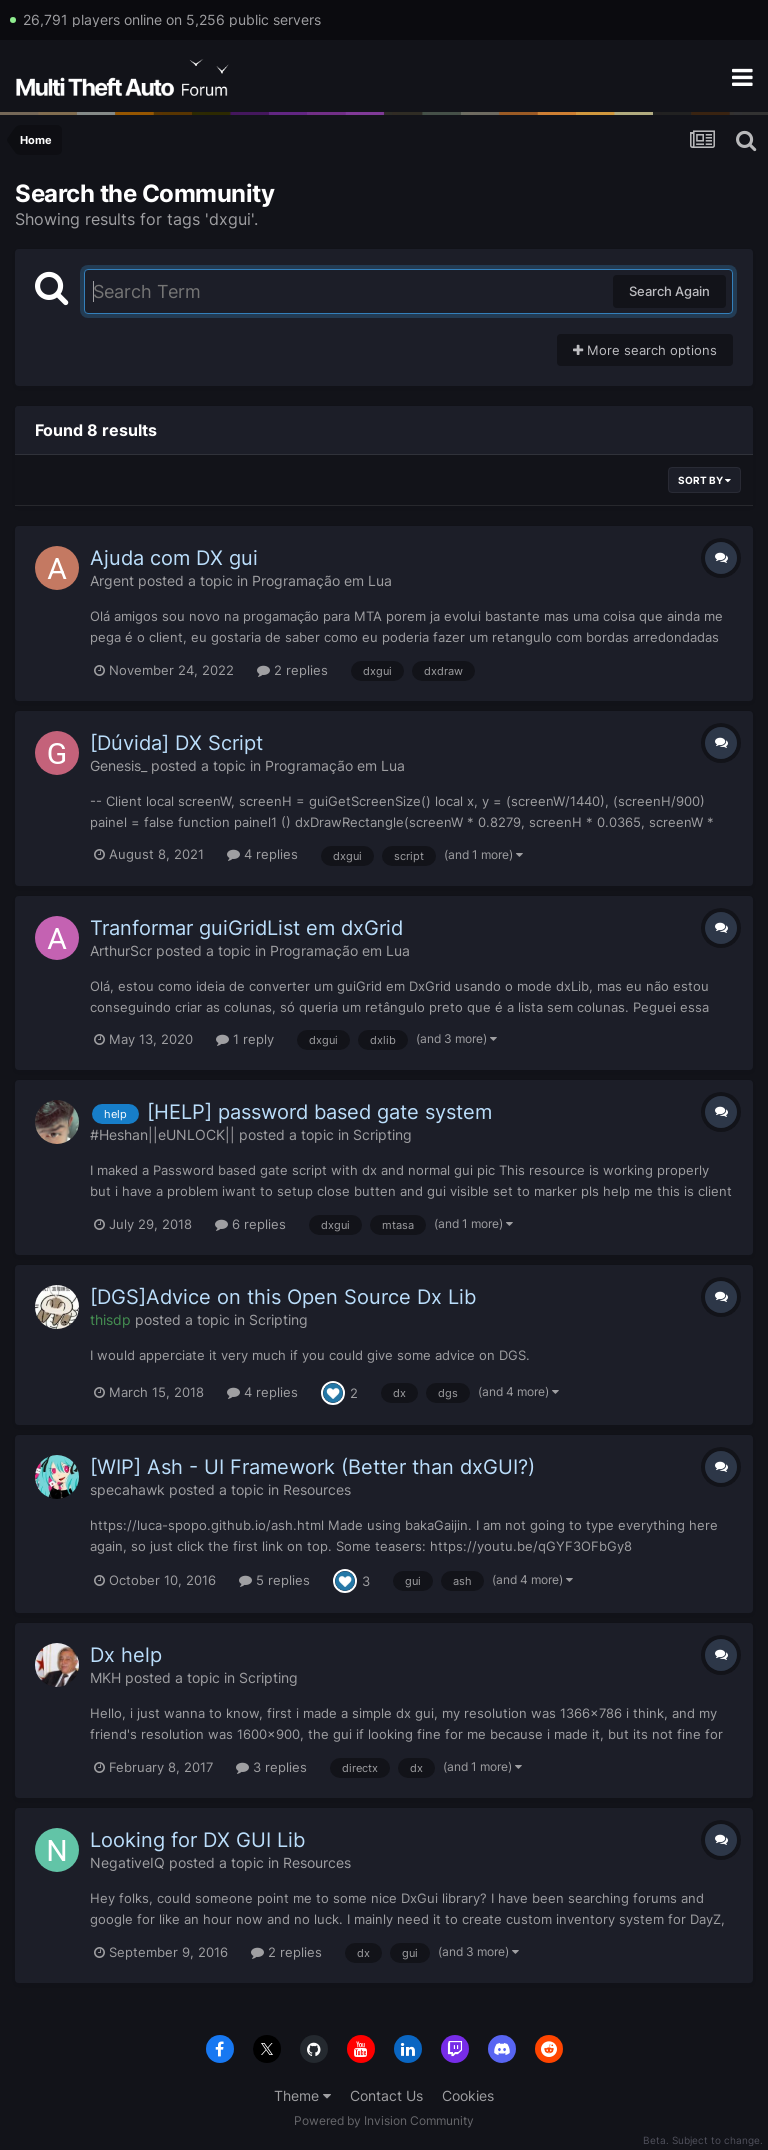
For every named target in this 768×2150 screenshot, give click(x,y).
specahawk (127, 1489)
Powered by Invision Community (384, 2120)
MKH (105, 1677)
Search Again (669, 291)
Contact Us (386, 2095)
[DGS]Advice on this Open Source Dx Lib (283, 1297)
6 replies (250, 1224)
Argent (112, 580)
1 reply (245, 1039)
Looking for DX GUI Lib (197, 1840)
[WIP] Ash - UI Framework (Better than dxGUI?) (312, 1467)
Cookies (468, 2095)
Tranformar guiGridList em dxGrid (246, 928)
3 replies (271, 1767)
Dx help (126, 1655)
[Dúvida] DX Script (176, 743)
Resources (317, 1489)
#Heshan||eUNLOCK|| (162, 1134)
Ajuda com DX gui (174, 558)
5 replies (274, 1580)
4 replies (262, 854)
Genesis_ (118, 765)
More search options (645, 350)
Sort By (704, 480)
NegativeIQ (127, 1862)
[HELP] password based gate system (319, 1112)
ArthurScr (121, 950)
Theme (302, 2095)
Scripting (382, 1134)
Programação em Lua (322, 580)
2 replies (292, 670)
